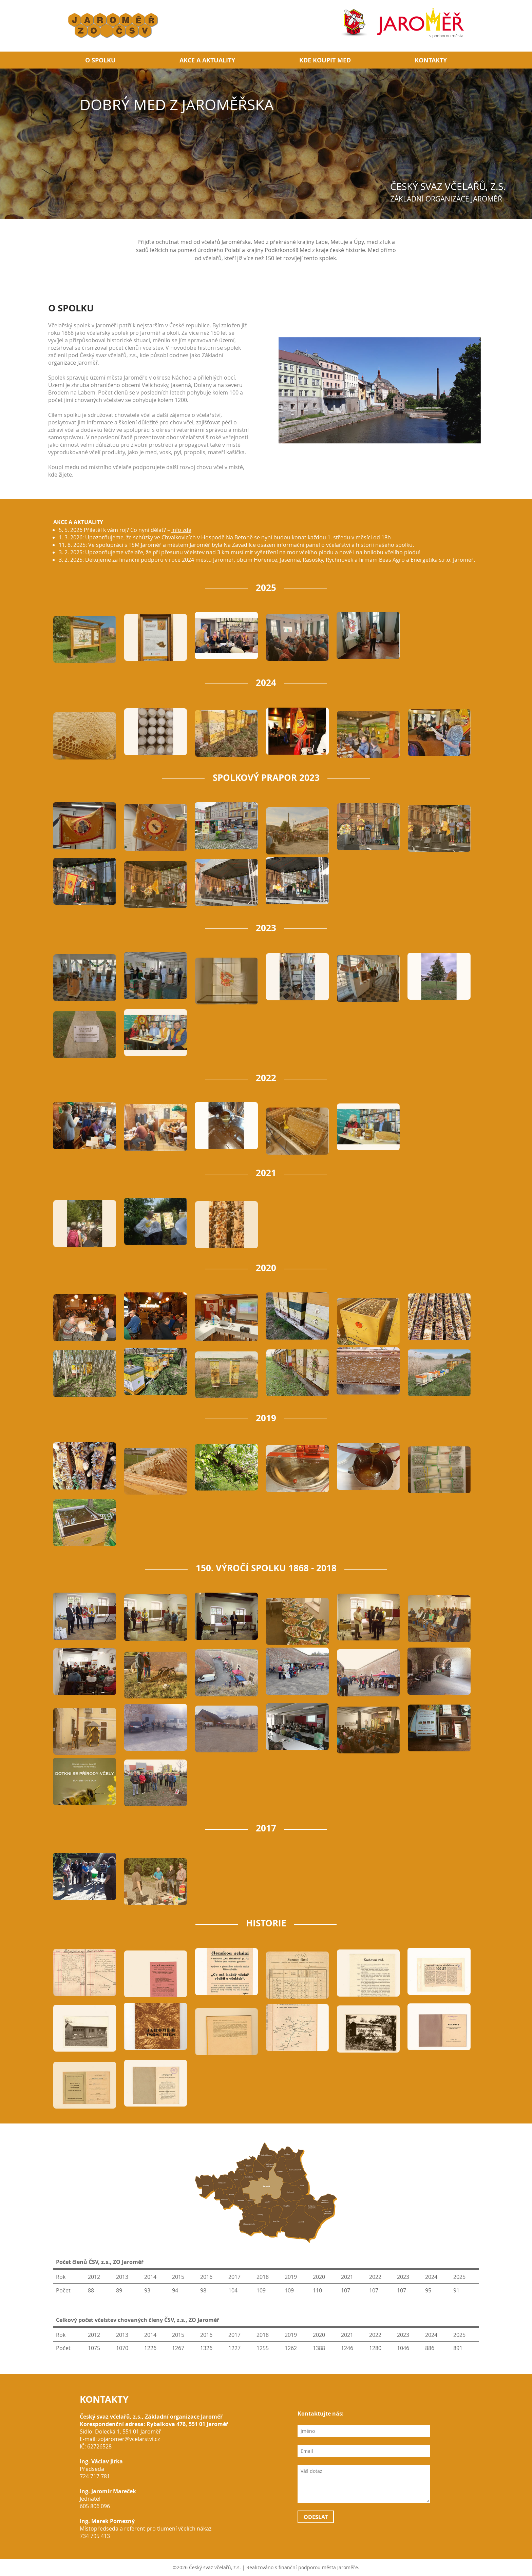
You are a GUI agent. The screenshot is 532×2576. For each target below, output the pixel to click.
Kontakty (431, 60)
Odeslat (316, 2517)
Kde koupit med (325, 60)
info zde (181, 526)
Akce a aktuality (207, 60)
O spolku (100, 60)
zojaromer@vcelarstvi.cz (129, 2439)
